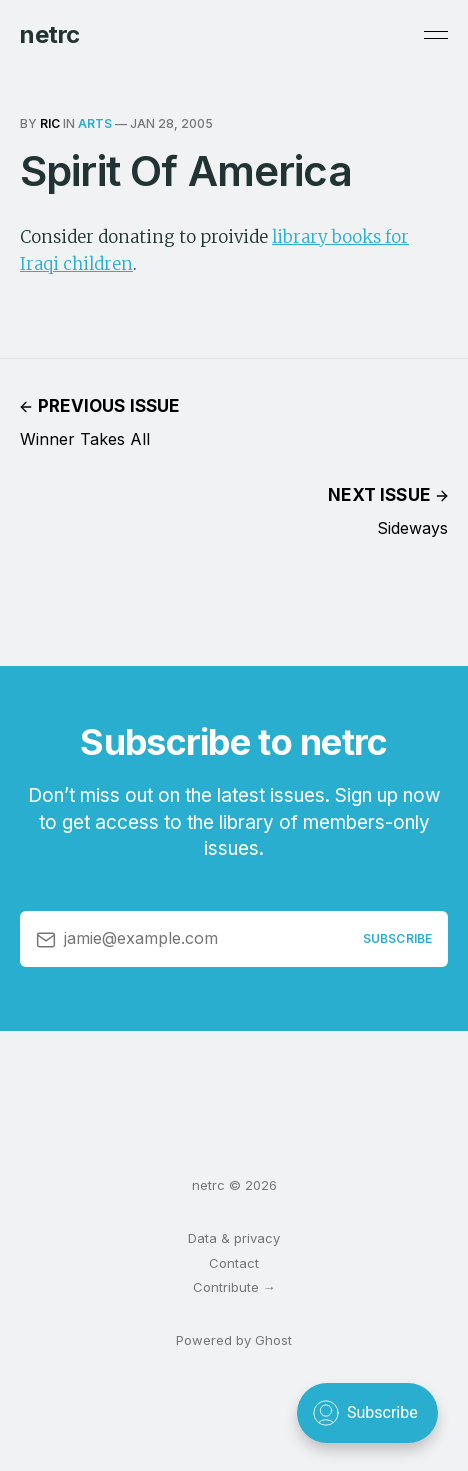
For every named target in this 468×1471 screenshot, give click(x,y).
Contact (234, 1263)
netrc (50, 35)
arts (95, 123)
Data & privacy (234, 1238)
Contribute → (234, 1287)
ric (50, 123)
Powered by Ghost (234, 1340)
